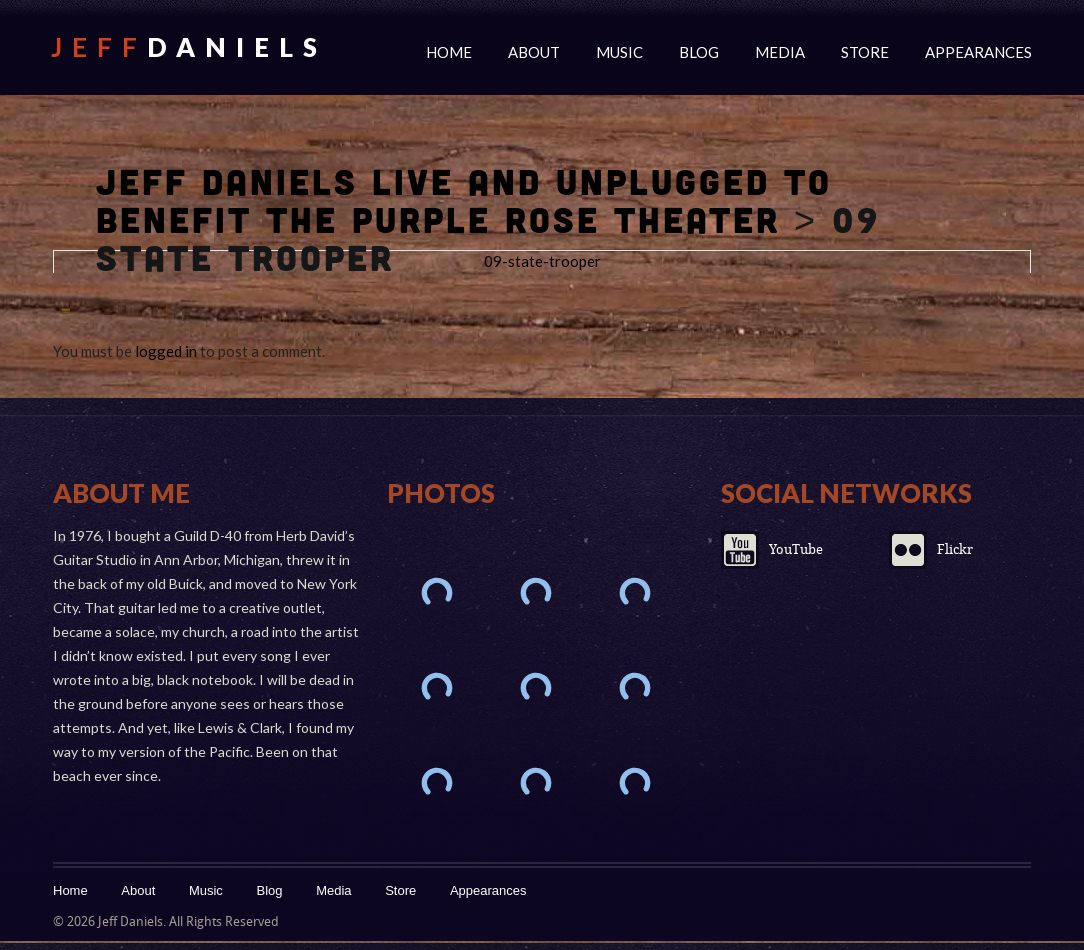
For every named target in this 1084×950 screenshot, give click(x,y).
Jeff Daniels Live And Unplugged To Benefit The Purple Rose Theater (464, 200)
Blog (699, 52)
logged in (166, 351)
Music (619, 52)
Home (449, 52)
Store (865, 52)
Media (780, 52)
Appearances (978, 52)
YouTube (796, 549)
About (534, 52)
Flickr (955, 549)
